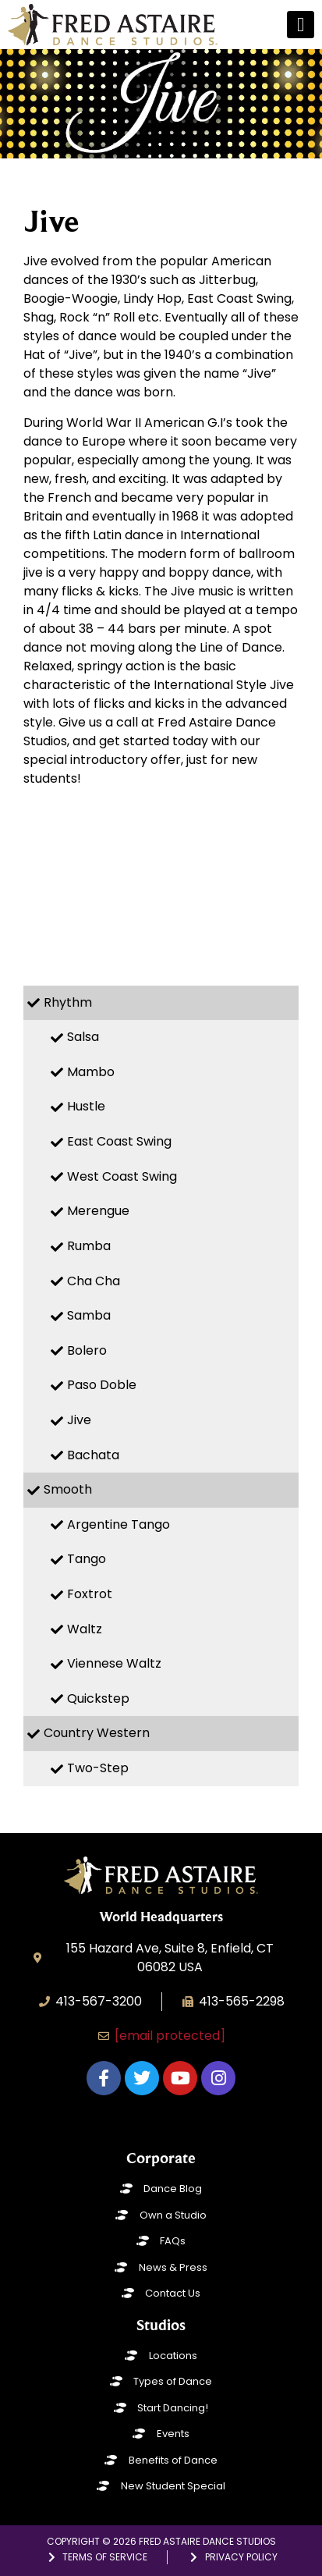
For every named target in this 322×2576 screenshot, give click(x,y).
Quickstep (98, 1698)
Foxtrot (89, 1594)
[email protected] (170, 2036)
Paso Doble (101, 1385)
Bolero (87, 1350)
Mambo (91, 1072)
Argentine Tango (118, 1524)
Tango (86, 1559)
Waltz (84, 1629)
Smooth (68, 1489)
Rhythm (68, 1002)
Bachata (93, 1455)
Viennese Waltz (114, 1663)
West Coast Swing (122, 1176)
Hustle (86, 1106)
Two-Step (98, 1768)
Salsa (83, 1037)
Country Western (97, 1733)
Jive (79, 1420)
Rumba (89, 1246)
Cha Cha (93, 1281)
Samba (89, 1315)
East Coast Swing (119, 1141)
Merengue (98, 1211)
